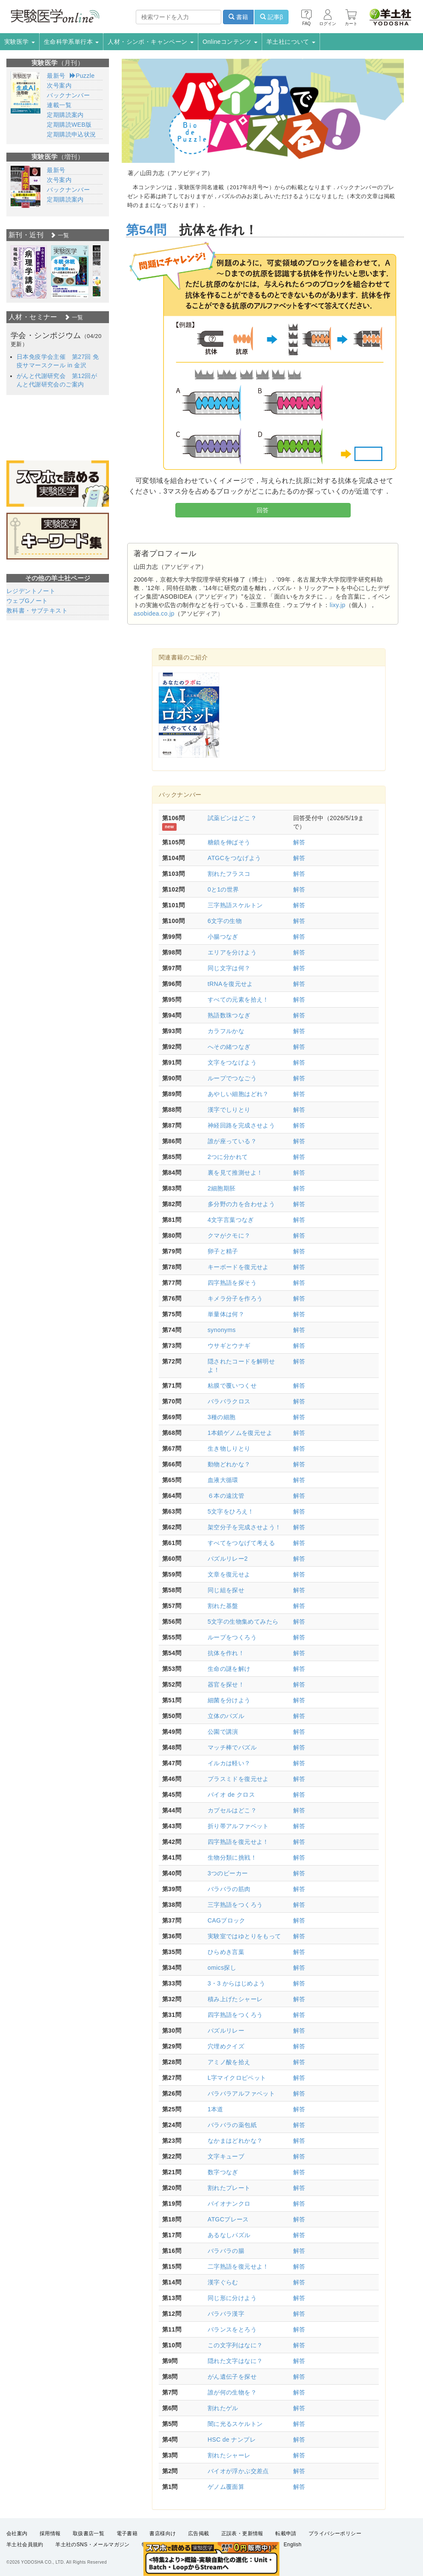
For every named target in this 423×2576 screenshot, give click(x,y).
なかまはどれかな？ (235, 2140)
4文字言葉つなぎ (231, 1219)
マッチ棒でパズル (232, 1747)
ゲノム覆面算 (226, 2486)
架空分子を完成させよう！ (244, 1527)
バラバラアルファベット (241, 2093)
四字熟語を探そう (232, 1282)
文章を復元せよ (229, 1574)
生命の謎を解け (229, 1668)
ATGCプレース (228, 2219)
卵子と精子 (223, 1251)
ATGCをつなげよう (234, 858)
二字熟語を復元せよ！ (238, 2266)
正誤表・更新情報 (242, 2533)
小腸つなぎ (223, 936)
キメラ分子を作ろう (235, 1298)
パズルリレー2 (228, 1558)
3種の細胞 (222, 1417)
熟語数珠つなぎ (229, 1015)
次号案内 (59, 85)
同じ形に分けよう (232, 2298)
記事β (271, 17)
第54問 (146, 230)
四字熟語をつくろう (235, 2014)
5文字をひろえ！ (231, 1511)
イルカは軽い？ (229, 1763)
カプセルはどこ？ (232, 1810)
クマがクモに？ (229, 1235)
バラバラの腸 (226, 2250)
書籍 (238, 17)
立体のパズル (226, 1716)
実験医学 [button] (19, 41)
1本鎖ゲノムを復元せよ (240, 1432)
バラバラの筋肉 (229, 1889)
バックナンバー (68, 95)
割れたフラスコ (229, 873)
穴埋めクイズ (226, 2046)
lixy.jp (338, 605)
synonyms (222, 1329)
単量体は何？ (226, 1314)
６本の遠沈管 (226, 1495)
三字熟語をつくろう (235, 1904)
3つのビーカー (228, 1873)
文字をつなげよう (232, 1062)
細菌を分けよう (229, 1700)
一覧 (59, 235)
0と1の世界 (223, 889)
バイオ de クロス (231, 1794)
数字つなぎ (223, 2172)
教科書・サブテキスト (37, 610)
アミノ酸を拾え (229, 2062)
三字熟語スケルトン (235, 905)
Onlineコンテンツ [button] (230, 41)
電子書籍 (127, 2533)
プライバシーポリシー (335, 2533)
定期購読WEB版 (69, 124)
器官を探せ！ (226, 1684)
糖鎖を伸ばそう (229, 842)
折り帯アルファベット (238, 1826)
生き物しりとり (229, 1448)
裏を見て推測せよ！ (235, 1172)
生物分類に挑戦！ (232, 1857)
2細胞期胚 (222, 1188)
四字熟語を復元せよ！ (238, 1841)
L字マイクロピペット (237, 2077)
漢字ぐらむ (223, 2282)
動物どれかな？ (229, 1464)
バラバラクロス (229, 1401)
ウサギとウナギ (229, 1345)
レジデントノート (30, 591)
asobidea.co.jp (154, 613)
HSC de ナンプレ (232, 2439)
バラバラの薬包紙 (232, 2125)
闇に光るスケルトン (235, 2423)
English (292, 2545)
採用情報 (50, 2533)
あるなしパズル (229, 2235)
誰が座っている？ (232, 1141)
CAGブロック (227, 1920)
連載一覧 (59, 105)
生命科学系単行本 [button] (71, 41)
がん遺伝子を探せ (232, 2376)
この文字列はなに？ (235, 2345)
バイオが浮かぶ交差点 (238, 2471)
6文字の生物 (225, 920)
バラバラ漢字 (226, 2313)
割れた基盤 (223, 1605)
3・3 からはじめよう (237, 1983)
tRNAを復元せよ (230, 983)
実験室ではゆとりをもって (244, 1936)
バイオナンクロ (229, 2203)
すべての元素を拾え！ (238, 999)
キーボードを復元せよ (238, 1267)
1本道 (215, 2109)
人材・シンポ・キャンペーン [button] (151, 41)
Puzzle (82, 75)
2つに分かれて (228, 1156)
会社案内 (17, 2533)
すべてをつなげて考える (241, 1542)
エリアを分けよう (232, 952)
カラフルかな (226, 1031)
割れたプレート (229, 2187)
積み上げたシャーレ (235, 1999)
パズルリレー (226, 2030)
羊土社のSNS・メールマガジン (92, 2545)
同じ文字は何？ (229, 968)
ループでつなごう (232, 1078)
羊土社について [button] (290, 41)
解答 (299, 842)
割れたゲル (223, 2408)
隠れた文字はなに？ (235, 2360)
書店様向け (162, 2533)
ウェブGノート (27, 600)
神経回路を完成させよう (241, 1125)
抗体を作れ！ (226, 1653)
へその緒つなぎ (229, 1046)
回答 (263, 510)
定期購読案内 (65, 114)
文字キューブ (226, 2156)
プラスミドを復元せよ (238, 1778)
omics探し (222, 1967)
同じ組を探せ (226, 1590)
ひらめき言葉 (226, 1951)
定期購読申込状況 (71, 134)
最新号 (56, 75)
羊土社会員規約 (24, 2545)
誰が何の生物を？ (232, 2392)
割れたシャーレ (229, 2455)
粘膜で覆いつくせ (232, 1385)
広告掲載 (198, 2533)
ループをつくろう (232, 1637)
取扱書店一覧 (88, 2533)
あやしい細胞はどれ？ (238, 1094)
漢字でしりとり (229, 1109)
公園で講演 (223, 1731)
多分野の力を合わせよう (241, 1204)
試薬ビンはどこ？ (232, 818)
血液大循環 (223, 1480)
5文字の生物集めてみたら (243, 1621)
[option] (29, 271)
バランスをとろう (232, 2329)
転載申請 (286, 2533)
